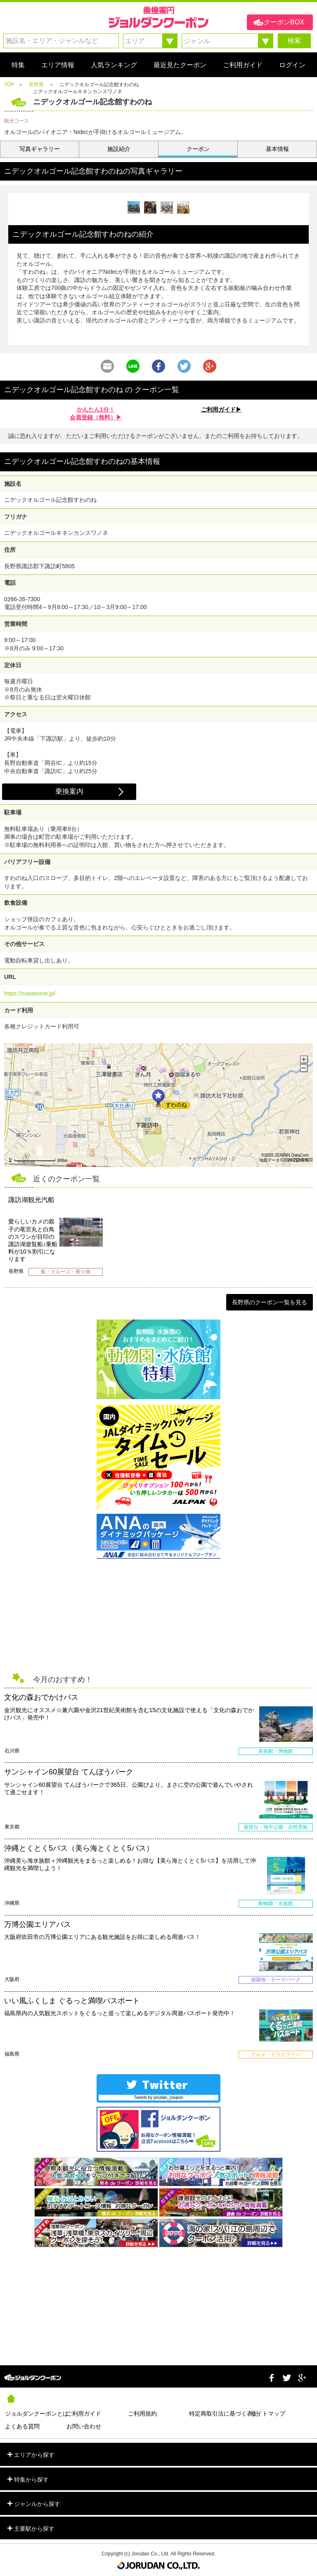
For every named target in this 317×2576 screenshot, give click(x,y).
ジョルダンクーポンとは (35, 2413)
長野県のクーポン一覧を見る (269, 1302)
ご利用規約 (142, 2413)
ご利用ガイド (83, 2413)
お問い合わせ (83, 2426)
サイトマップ (268, 2413)
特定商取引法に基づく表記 (220, 2413)
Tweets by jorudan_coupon (158, 2097)
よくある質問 (22, 2426)
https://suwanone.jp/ (30, 993)
